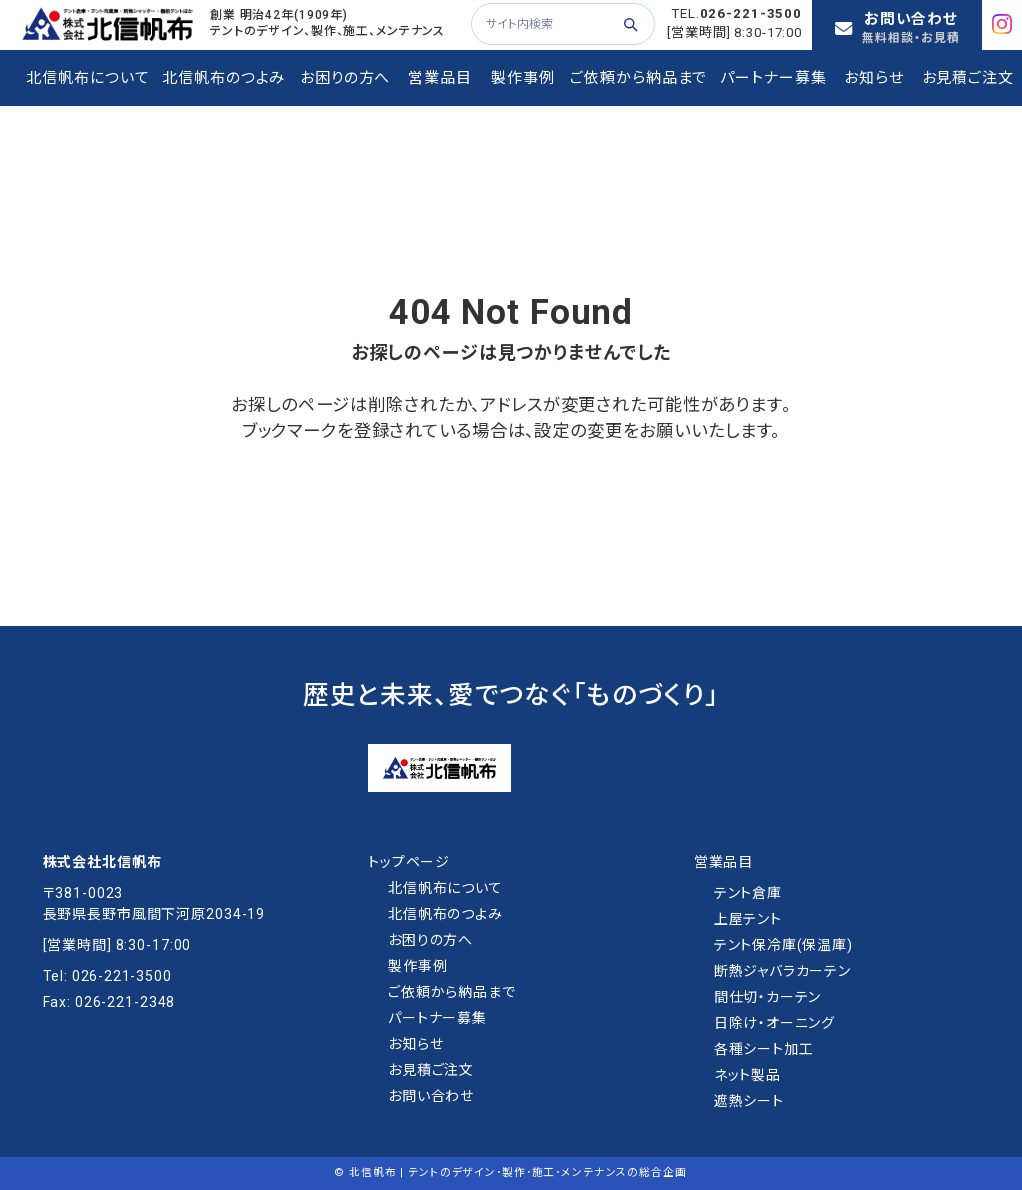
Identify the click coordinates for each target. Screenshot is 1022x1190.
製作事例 (417, 966)
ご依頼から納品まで (452, 992)
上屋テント (748, 919)
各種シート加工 (764, 1049)
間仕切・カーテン (768, 997)
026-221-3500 (751, 13)
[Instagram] (1007, 24)
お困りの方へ (430, 940)
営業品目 (723, 862)
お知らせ (415, 1044)
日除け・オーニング (775, 1023)
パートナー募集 (437, 1018)
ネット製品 (747, 1075)
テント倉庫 (748, 893)
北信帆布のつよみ (445, 914)
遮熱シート (749, 1101)
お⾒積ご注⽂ (431, 1070)
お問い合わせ (431, 1096)
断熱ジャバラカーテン (783, 971)
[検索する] (630, 24)
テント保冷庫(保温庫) (784, 945)
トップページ (409, 862)
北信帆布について (445, 888)
